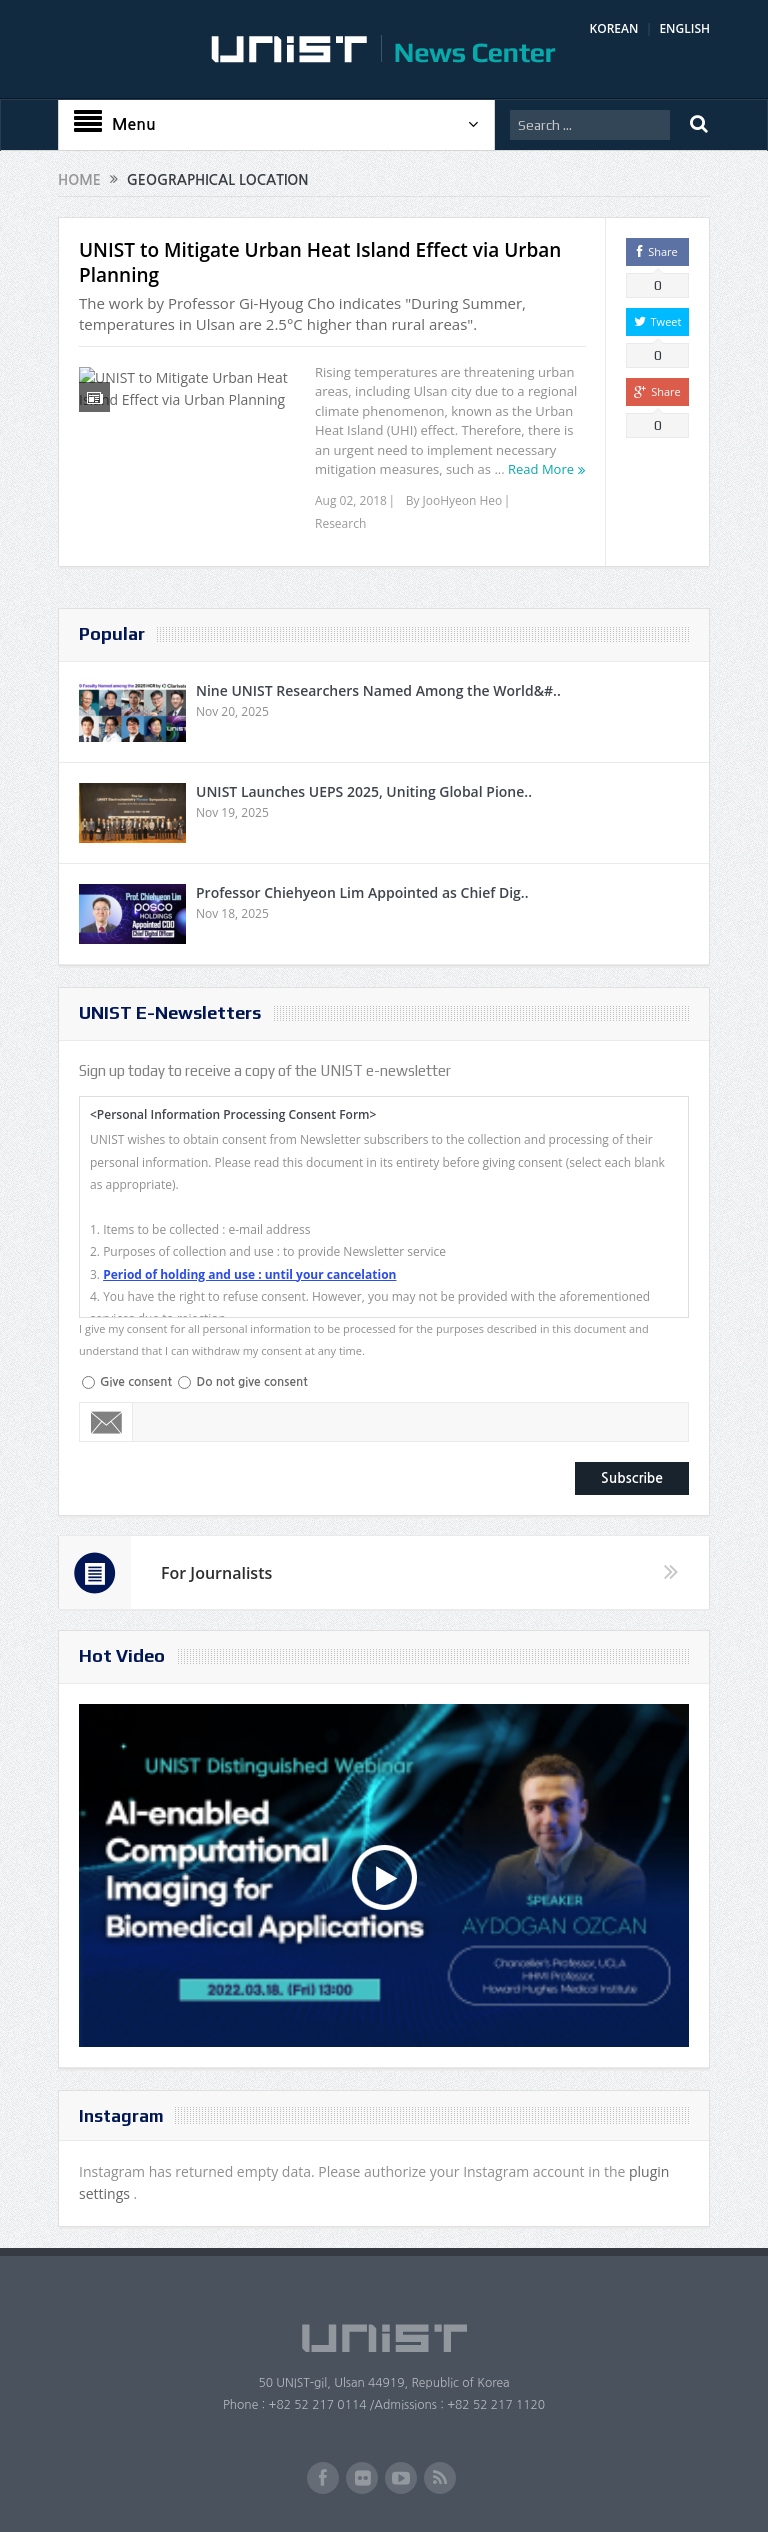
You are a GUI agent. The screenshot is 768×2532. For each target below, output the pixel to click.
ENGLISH (684, 28)
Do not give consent (251, 1382)
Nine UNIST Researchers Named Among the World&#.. (378, 690)
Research (340, 523)
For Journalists (216, 1573)
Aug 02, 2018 (351, 500)
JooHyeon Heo (463, 500)
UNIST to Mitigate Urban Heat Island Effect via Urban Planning (320, 262)
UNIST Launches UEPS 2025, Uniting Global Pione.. (364, 791)
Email (106, 1422)
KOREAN (614, 28)
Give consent (136, 1382)
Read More (541, 469)
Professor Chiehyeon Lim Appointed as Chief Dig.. (362, 892)
